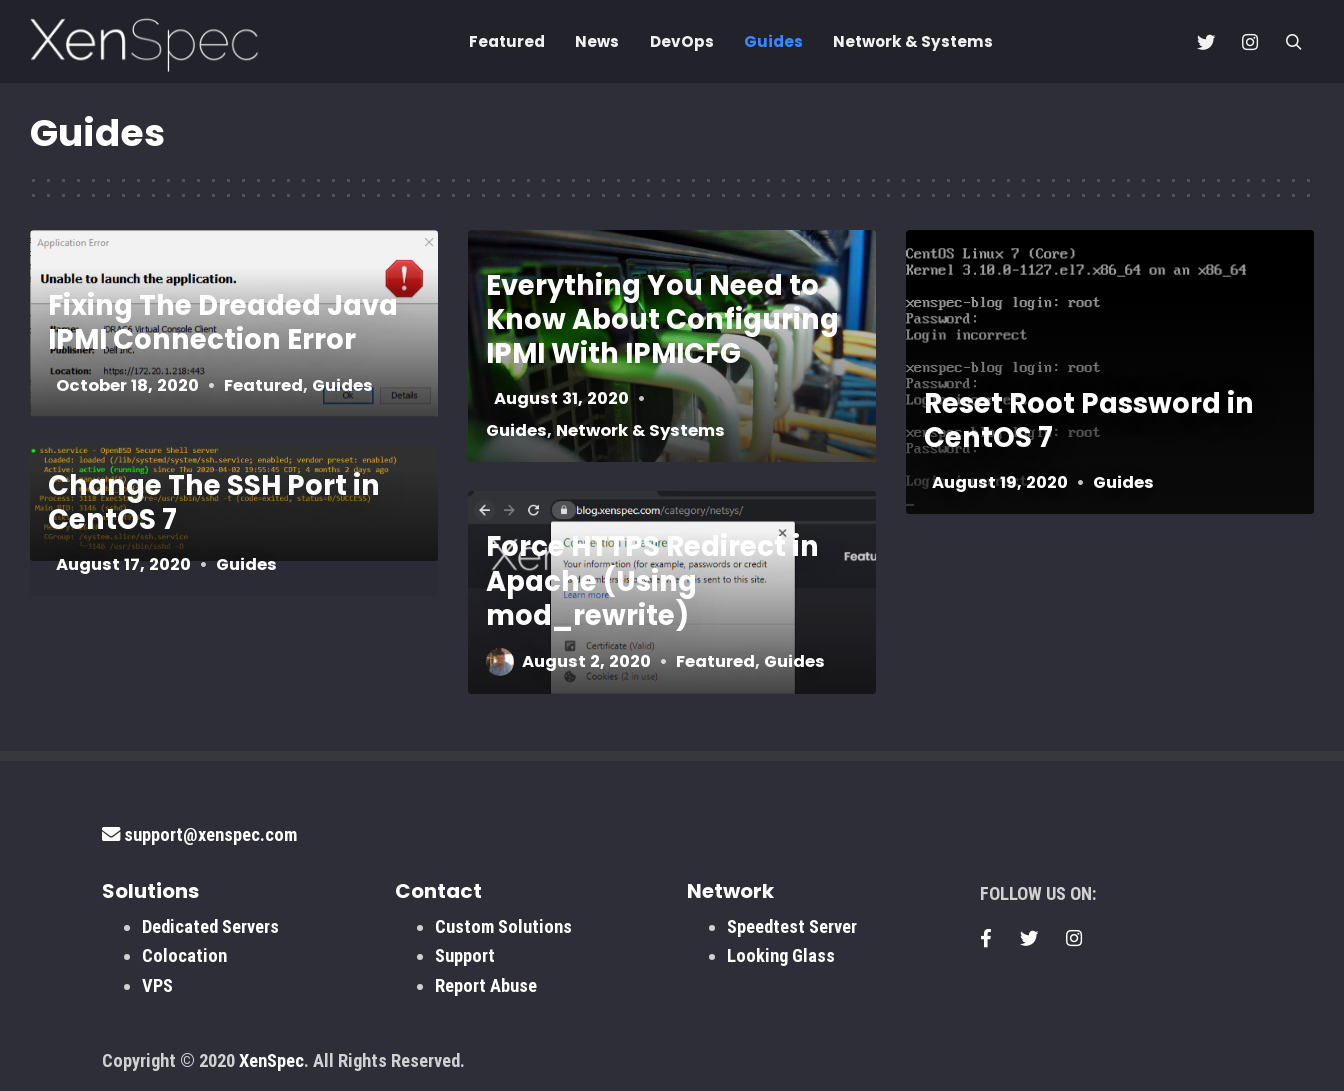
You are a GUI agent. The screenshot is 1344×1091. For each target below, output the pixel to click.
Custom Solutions (503, 926)
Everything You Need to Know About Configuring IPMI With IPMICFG (662, 319)
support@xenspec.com (199, 834)
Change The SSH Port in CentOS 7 (214, 501)
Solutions (150, 891)
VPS (157, 985)
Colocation (184, 955)
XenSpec (271, 1060)
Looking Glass (781, 955)
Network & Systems (913, 41)
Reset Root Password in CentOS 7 (1089, 420)
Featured (507, 41)
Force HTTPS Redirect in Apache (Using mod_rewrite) (652, 580)
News (597, 41)
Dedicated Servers (210, 926)
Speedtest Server (792, 926)
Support (465, 955)
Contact (438, 891)
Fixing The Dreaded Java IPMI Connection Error (223, 322)
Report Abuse (486, 985)
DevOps (682, 41)
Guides (773, 41)
